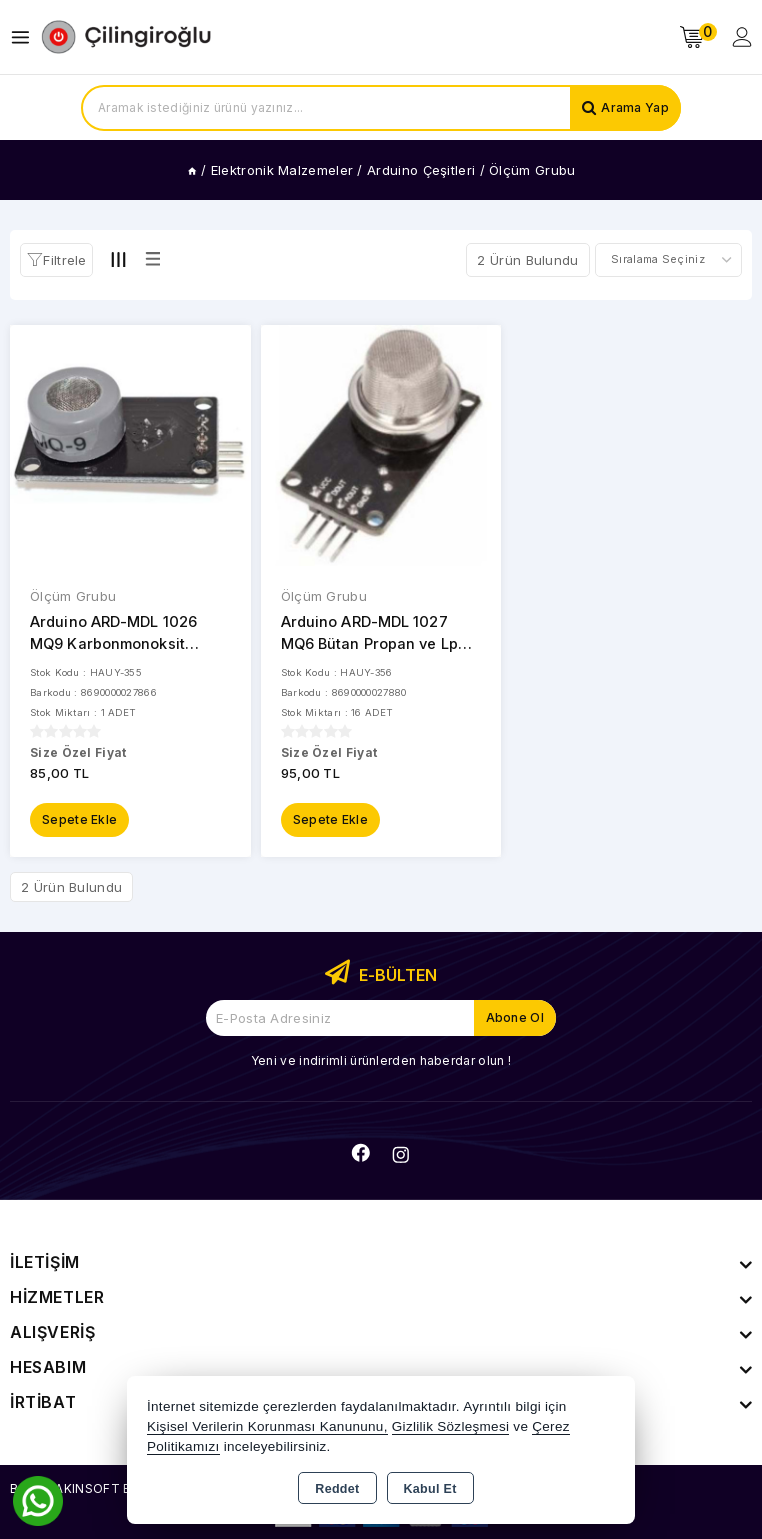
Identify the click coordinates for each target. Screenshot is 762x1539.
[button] (56, 260)
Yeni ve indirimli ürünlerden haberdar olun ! (381, 1059)
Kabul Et (430, 1489)
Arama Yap (635, 107)
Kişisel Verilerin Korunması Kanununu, (267, 1426)
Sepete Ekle (79, 818)
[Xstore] (126, 37)
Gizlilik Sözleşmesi (450, 1426)
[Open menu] (25, 37)
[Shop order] (668, 260)
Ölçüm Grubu (73, 596)
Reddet (337, 1489)
